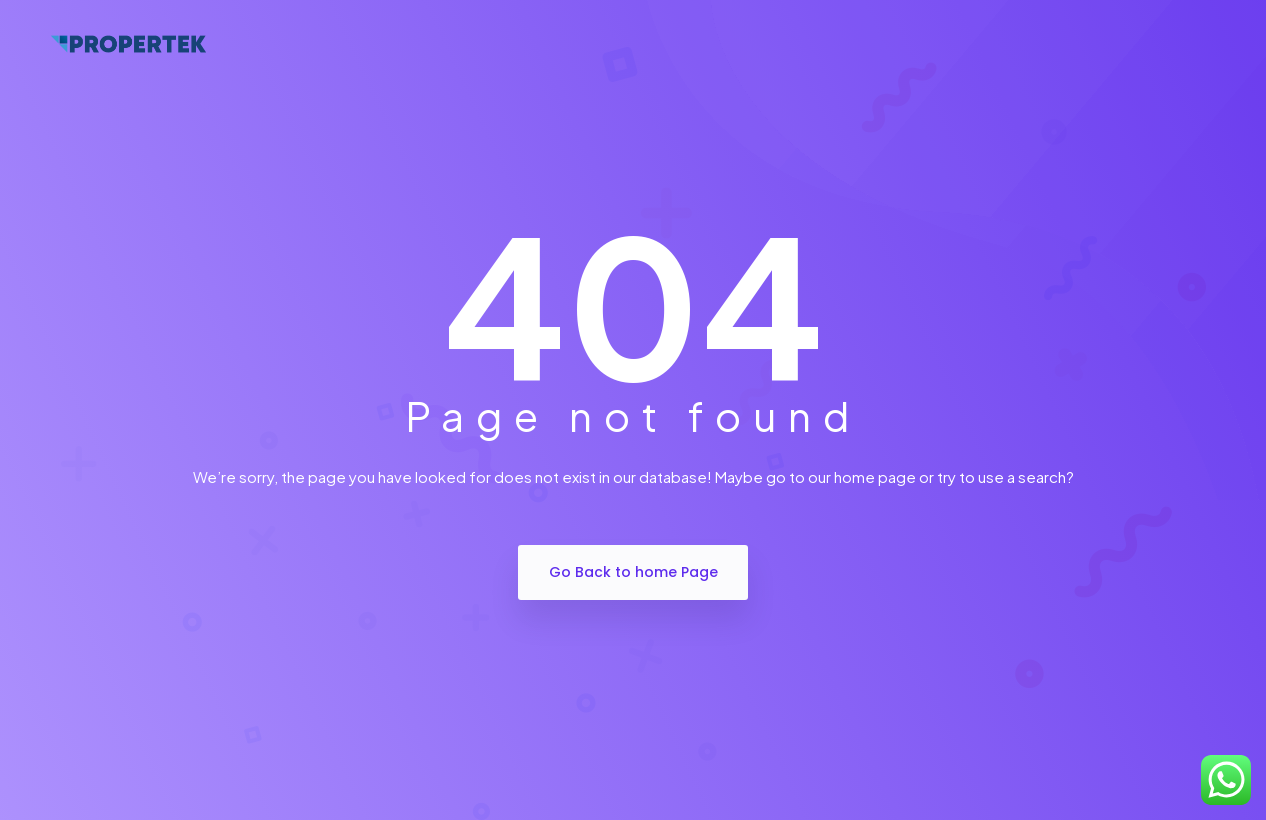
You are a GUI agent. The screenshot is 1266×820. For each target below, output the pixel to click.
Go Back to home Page (633, 572)
